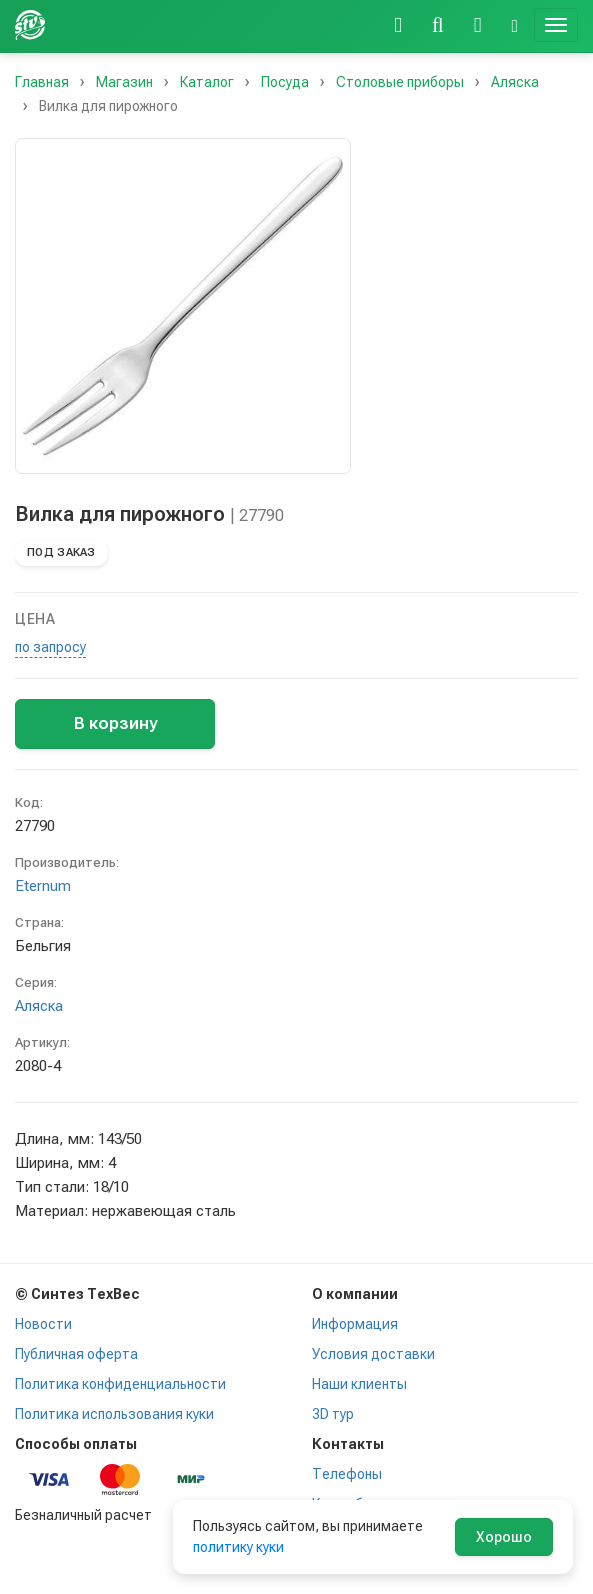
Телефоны (347, 1474)
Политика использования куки (114, 1414)
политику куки (238, 1547)
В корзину (115, 723)
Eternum (43, 886)
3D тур (333, 1414)
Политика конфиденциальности (120, 1384)
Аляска (39, 1006)
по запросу (50, 647)
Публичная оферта (76, 1354)
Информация (355, 1324)
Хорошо (504, 1537)
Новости (43, 1324)
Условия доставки (373, 1354)
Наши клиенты (359, 1384)
